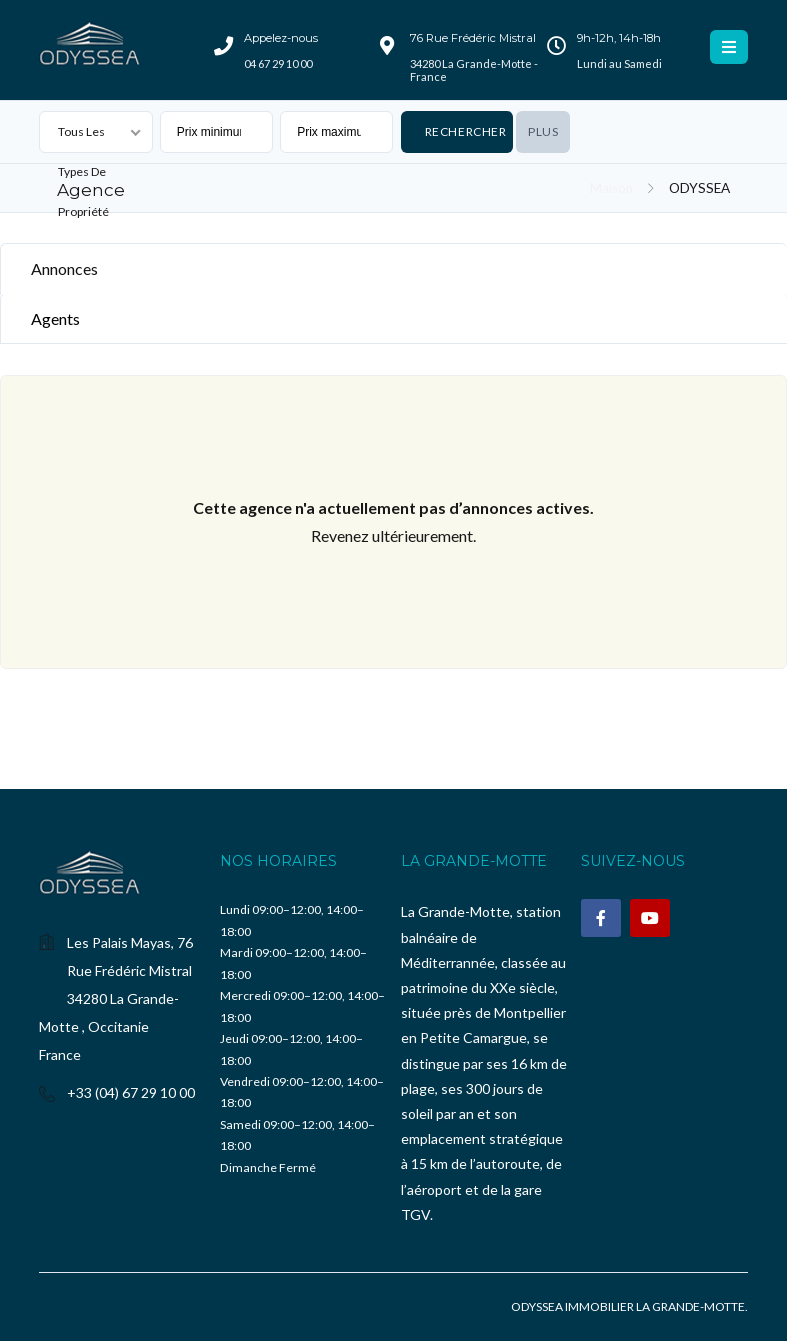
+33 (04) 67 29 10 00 (131, 1092)
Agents (55, 318)
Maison (611, 188)
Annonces (64, 268)
